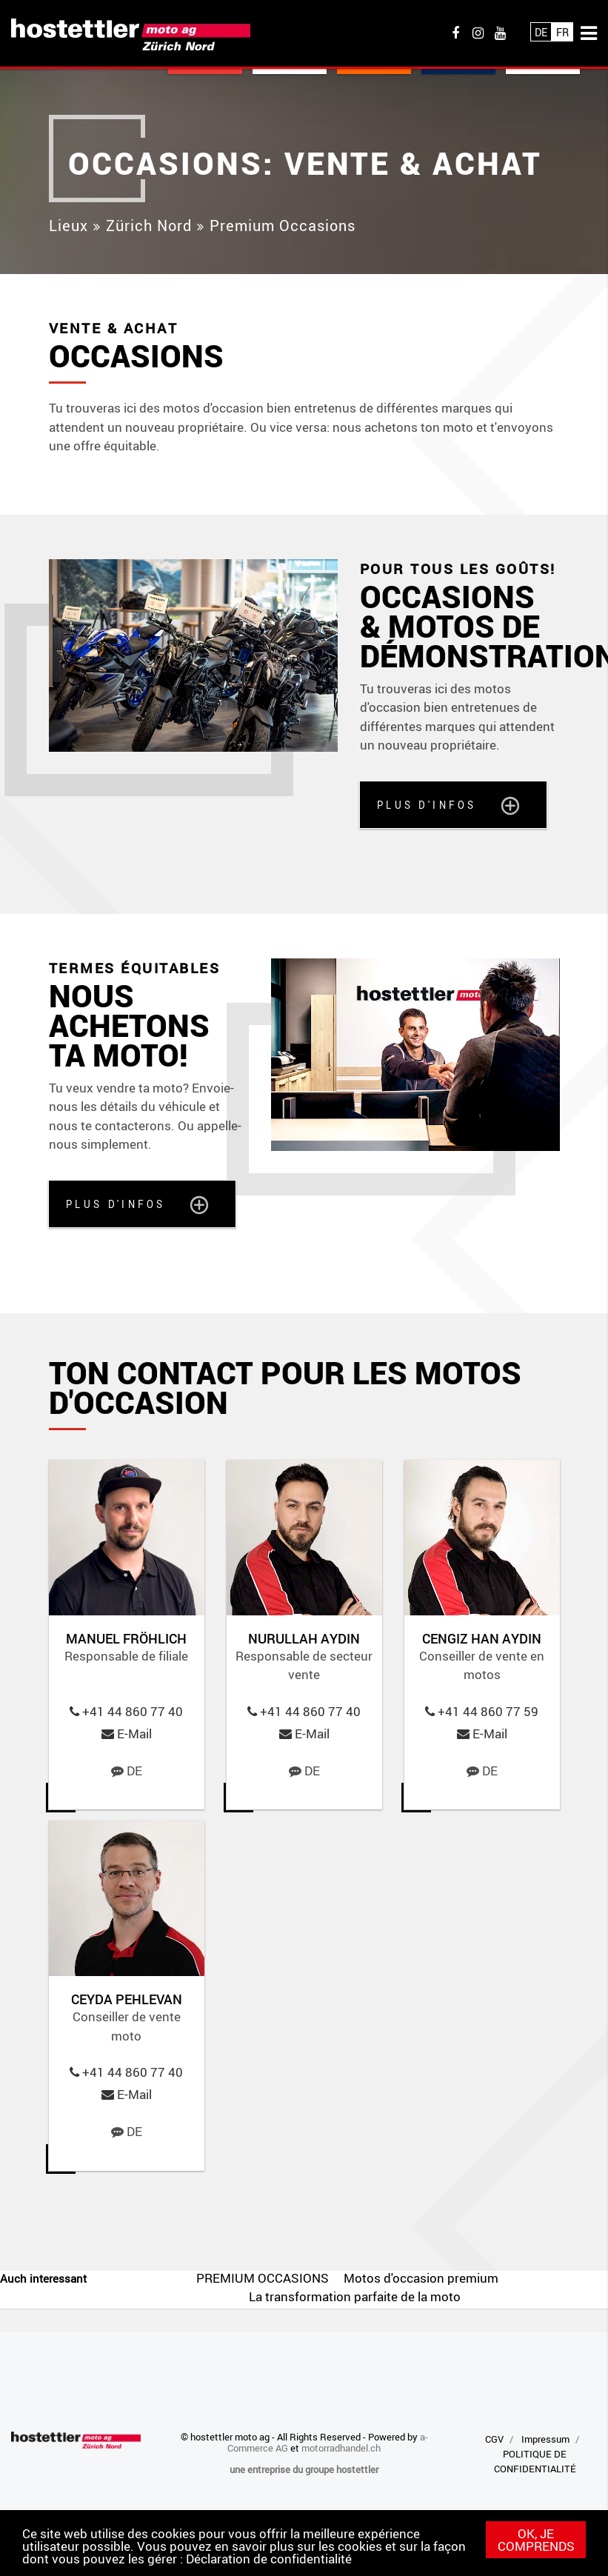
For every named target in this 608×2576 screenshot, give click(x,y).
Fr (562, 32)
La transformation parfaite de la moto (355, 2296)
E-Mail (134, 1733)
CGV (494, 2439)
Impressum (545, 2439)
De (541, 32)
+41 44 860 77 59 (488, 1711)
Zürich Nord (149, 226)
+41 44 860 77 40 (132, 1711)
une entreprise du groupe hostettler (304, 2469)
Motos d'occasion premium (421, 2277)
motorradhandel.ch (341, 2448)
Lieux (68, 226)
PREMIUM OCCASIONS (262, 2277)
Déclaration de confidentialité (269, 2558)
